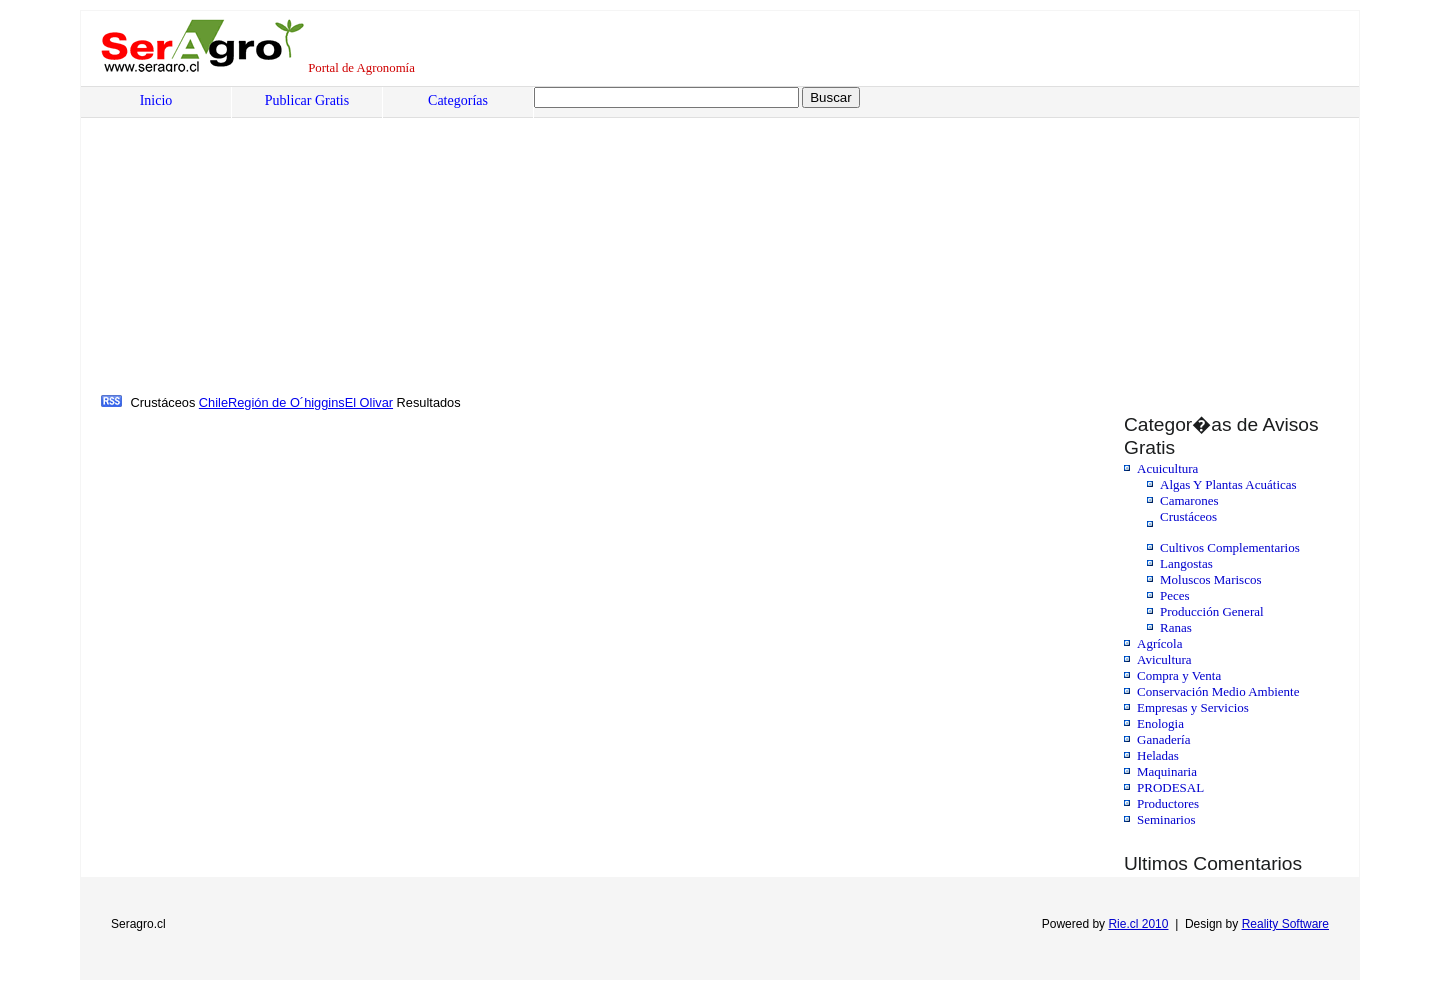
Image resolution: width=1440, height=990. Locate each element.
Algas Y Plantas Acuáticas (1228, 484)
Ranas (1176, 627)
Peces (1175, 595)
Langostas (1186, 563)
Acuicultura (1167, 468)
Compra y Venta (1179, 675)
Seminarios (1166, 819)
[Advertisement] (706, 241)
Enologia (1160, 723)
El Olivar (369, 402)
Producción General (1212, 611)
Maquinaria (1167, 771)
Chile (213, 402)
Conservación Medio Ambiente (1218, 691)
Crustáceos (1188, 516)
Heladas (1158, 755)
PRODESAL (1170, 787)
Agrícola (1159, 643)
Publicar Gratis (307, 100)
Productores (1168, 803)
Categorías (458, 100)
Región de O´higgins (286, 402)
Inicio (156, 100)
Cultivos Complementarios (1230, 547)
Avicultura (1164, 659)
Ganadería (1163, 739)
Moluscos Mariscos (1210, 579)
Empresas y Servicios (1193, 707)
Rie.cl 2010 (1138, 924)
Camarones (1189, 500)
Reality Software (1285, 924)
